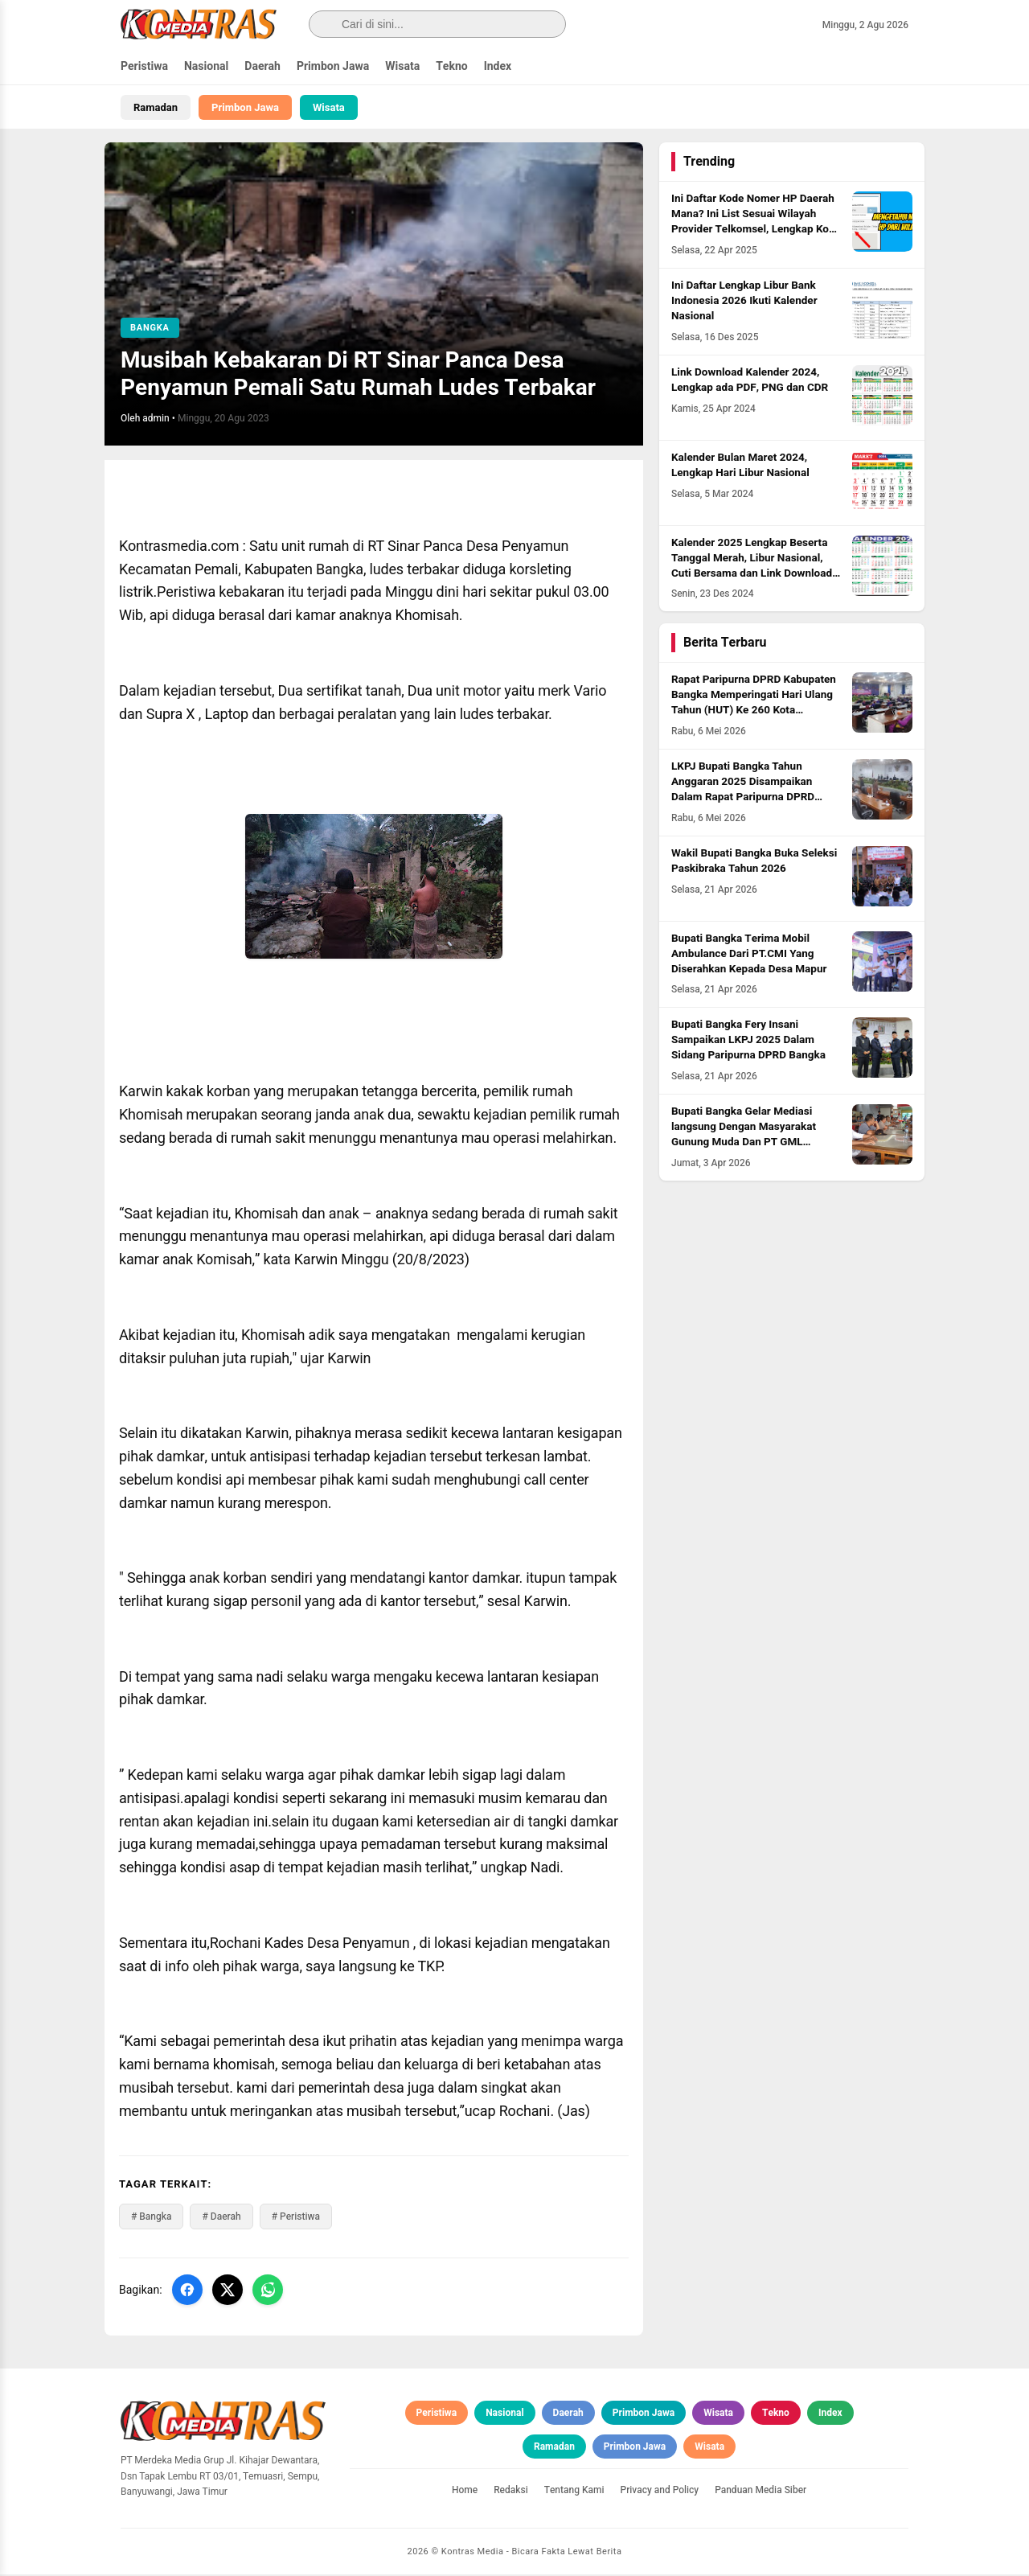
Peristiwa (144, 66)
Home (465, 2492)
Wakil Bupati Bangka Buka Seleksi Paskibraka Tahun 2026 (754, 862)
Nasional (206, 66)
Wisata (402, 66)
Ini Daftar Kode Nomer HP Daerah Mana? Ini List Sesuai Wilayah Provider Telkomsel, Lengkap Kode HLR (756, 224)
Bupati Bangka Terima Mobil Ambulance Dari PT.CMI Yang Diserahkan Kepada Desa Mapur (748, 955)
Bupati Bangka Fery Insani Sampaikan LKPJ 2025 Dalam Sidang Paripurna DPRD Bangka (748, 1042)
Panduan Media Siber (760, 2492)
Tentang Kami (574, 2492)
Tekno (452, 66)
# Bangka (151, 2219)
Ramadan (155, 107)
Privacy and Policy (660, 2492)
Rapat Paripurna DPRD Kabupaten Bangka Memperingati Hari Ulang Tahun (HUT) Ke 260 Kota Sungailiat (753, 705)
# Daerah (221, 2219)
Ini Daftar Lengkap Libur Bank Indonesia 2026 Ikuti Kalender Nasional (744, 303)
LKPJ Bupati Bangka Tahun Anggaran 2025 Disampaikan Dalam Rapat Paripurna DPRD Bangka (742, 792)
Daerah (262, 66)
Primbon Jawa (333, 66)
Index (498, 66)
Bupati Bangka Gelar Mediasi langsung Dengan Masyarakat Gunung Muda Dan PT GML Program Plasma (743, 1137)
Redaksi (511, 2492)
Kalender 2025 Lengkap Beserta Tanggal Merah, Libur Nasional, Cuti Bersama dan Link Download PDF (751, 567)
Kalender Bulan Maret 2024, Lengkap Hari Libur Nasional (740, 467)
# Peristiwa (296, 2219)
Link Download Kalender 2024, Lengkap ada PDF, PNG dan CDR (749, 381)
